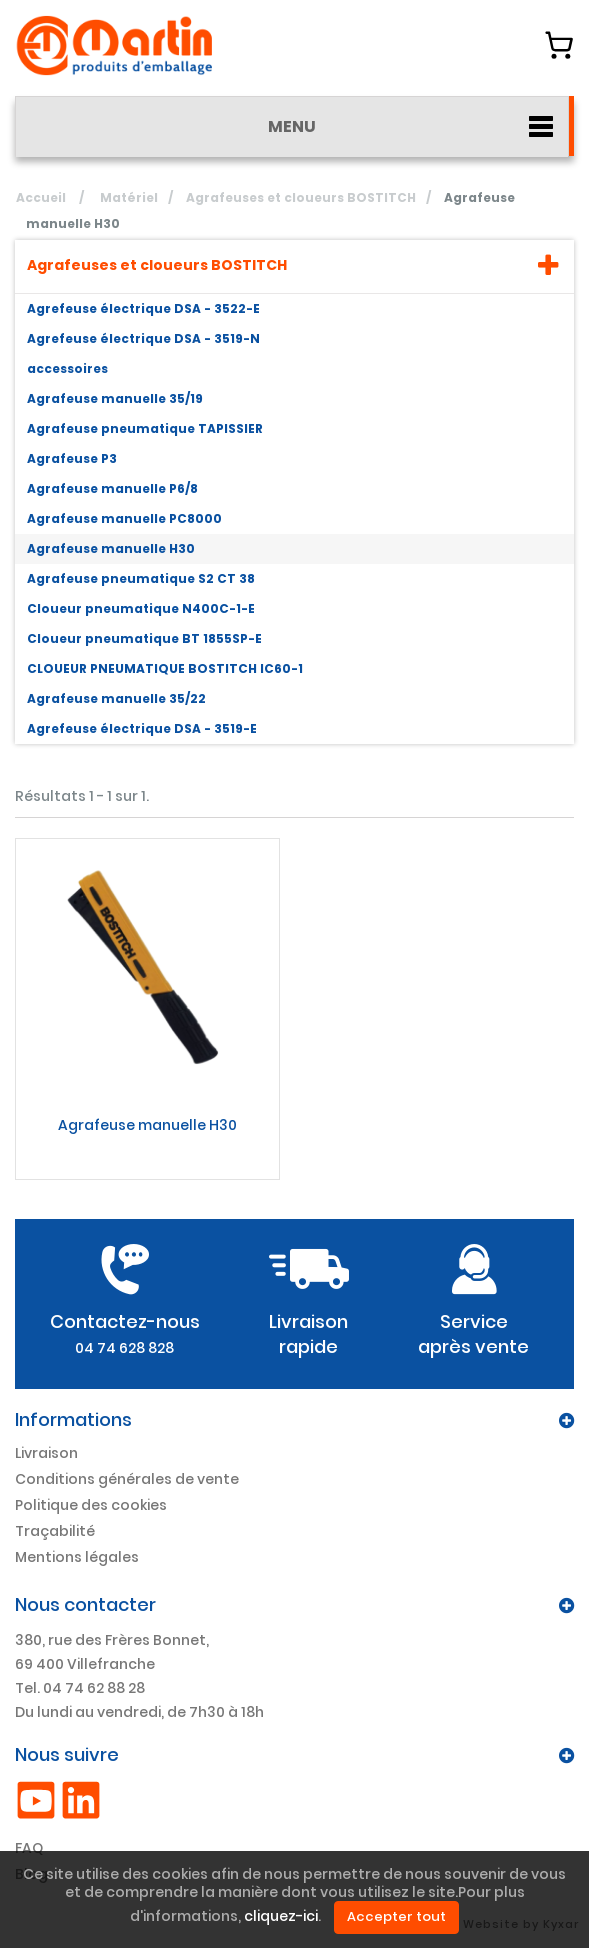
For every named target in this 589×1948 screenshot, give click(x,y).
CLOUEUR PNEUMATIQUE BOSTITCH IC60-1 (165, 668)
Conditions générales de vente (127, 1479)
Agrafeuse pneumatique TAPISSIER (145, 428)
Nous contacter (85, 1604)
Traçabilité (55, 1531)
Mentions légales (77, 1557)
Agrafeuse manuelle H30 (111, 548)
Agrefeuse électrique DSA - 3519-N (143, 338)
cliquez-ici (281, 1917)
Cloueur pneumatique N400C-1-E (141, 608)
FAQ (29, 1848)
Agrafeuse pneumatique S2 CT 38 (141, 578)
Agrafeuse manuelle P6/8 (112, 488)
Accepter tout (396, 1916)
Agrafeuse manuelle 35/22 (116, 698)
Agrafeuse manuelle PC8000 (124, 518)
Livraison (46, 1453)
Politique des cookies (91, 1505)
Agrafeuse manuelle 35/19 (115, 398)
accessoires (67, 368)
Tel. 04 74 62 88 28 (80, 1688)
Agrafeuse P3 (72, 458)
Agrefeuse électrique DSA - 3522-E (143, 308)
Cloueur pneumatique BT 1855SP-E (144, 638)
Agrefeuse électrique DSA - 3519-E (142, 728)
